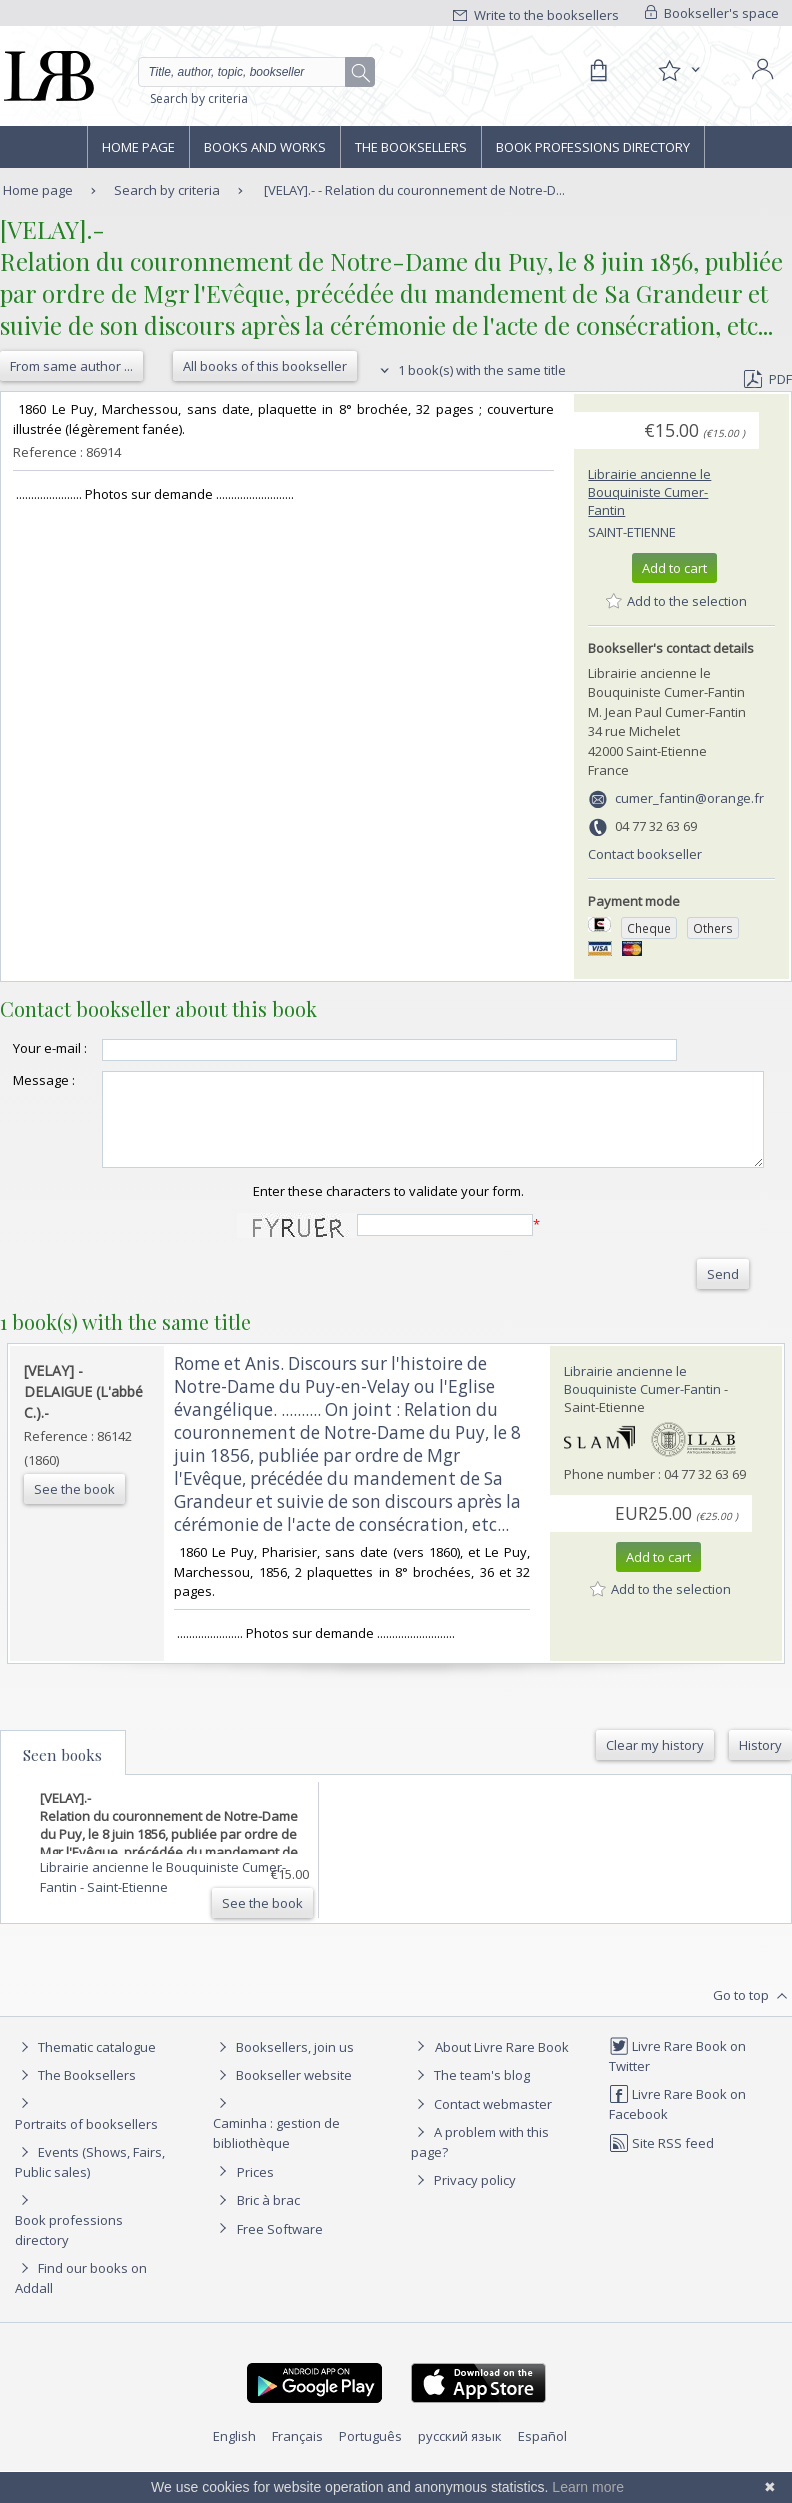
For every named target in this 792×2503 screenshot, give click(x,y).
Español (542, 2468)
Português (370, 2468)
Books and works (265, 147)
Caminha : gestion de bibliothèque (276, 2165)
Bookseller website (282, 2107)
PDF (768, 379)
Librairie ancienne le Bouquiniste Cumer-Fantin (649, 492)
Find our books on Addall (81, 2309)
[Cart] (598, 71)
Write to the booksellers (536, 15)
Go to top (752, 2028)
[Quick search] (257, 72)
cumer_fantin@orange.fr (689, 798)
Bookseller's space (712, 13)
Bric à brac (268, 2232)
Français (297, 2468)
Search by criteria (199, 98)
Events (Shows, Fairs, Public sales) (90, 2193)
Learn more (588, 2487)
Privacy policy (463, 2212)
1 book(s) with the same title (470, 370)
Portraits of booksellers (86, 2156)
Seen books (62, 1787)
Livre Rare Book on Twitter (677, 2087)
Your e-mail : (30, 1057)
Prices (255, 2204)
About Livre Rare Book (502, 2079)
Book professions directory (593, 147)
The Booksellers (411, 147)
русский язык (460, 2468)
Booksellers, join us (283, 2079)
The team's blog (470, 2107)
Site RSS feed (661, 2175)
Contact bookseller (645, 854)
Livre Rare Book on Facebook (677, 2135)
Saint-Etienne (632, 532)
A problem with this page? (480, 2173)
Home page (138, 147)
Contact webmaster (481, 2136)
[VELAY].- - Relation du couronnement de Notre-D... (414, 190)
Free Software (280, 2261)
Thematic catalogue (85, 2079)
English (234, 2468)
